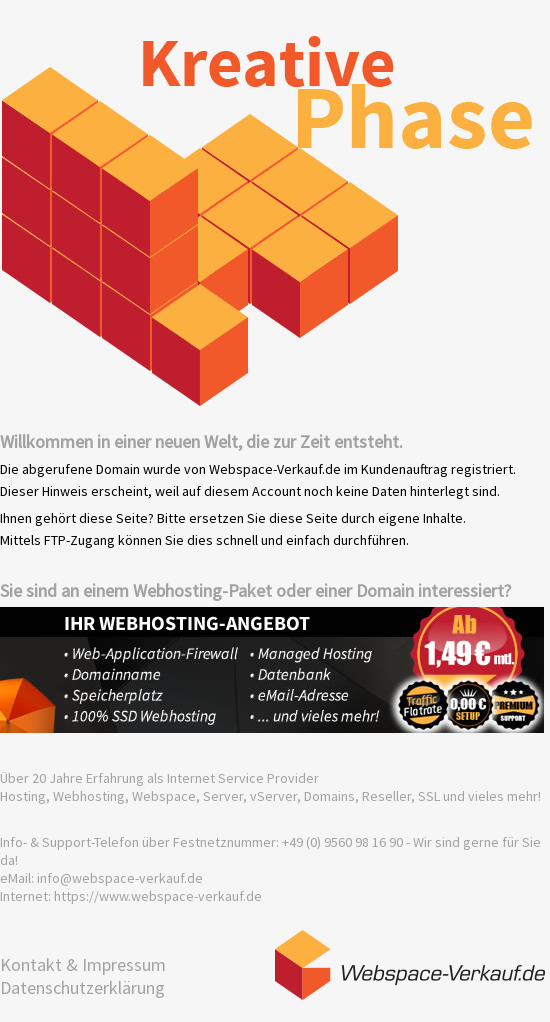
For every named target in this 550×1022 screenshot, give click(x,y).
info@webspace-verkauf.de (120, 878)
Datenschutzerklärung (82, 987)
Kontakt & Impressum (83, 964)
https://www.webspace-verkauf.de (158, 896)
